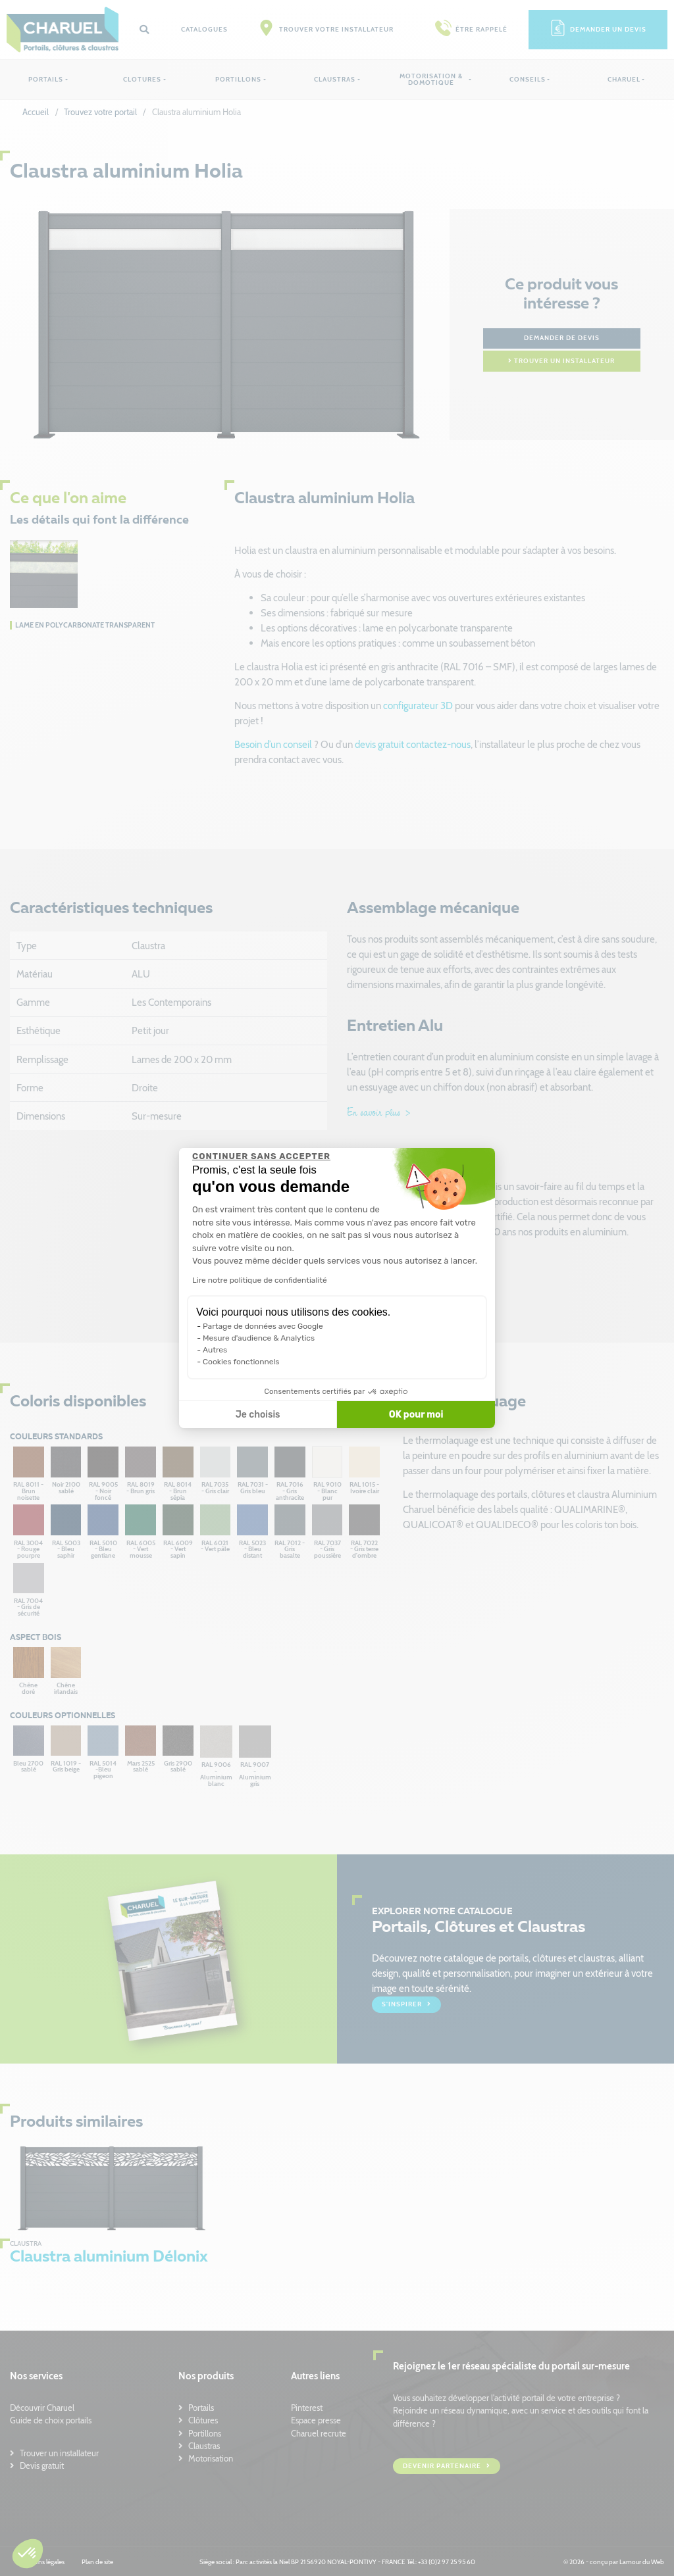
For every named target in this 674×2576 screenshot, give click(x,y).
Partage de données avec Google (263, 1326)
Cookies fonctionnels (241, 1361)
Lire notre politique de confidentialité (259, 1280)
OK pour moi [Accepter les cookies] (416, 1414)
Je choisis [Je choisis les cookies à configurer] (258, 1414)
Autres (215, 1349)
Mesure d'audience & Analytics (259, 1338)
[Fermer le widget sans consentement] (261, 1156)
